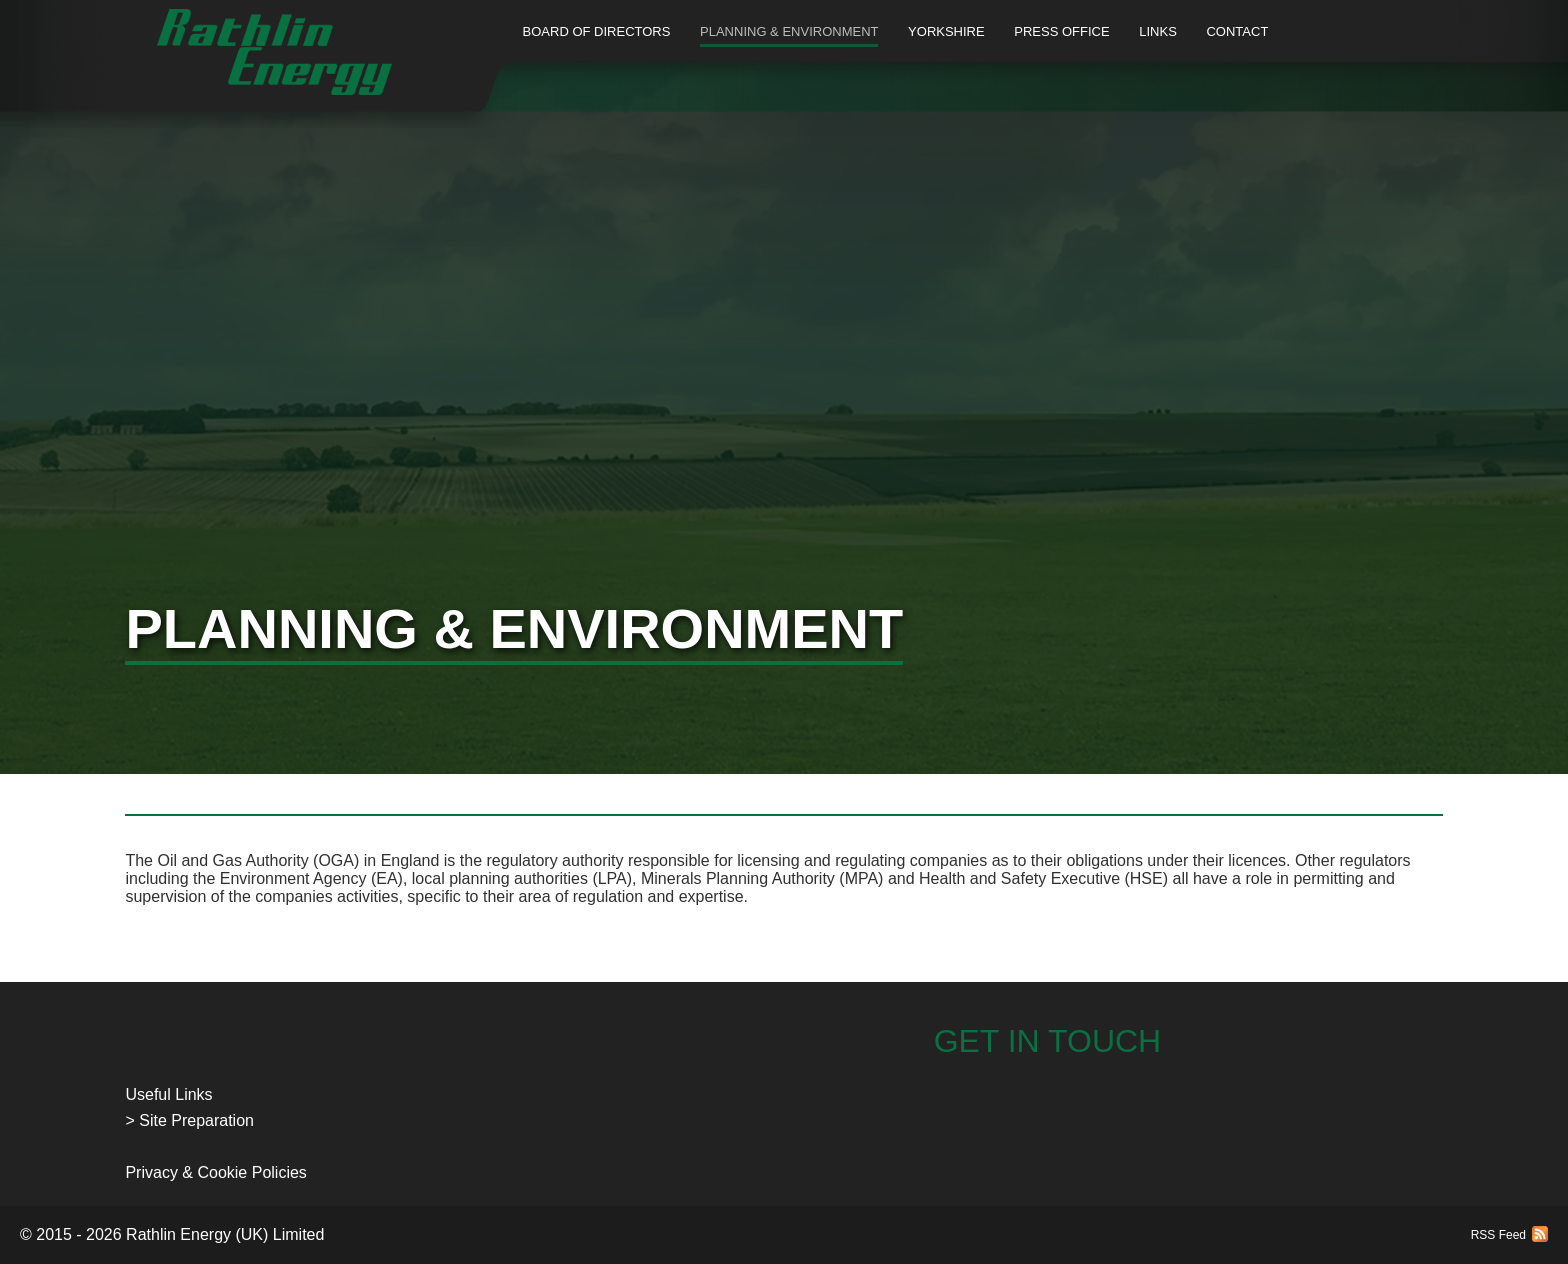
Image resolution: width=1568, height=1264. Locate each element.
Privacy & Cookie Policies (215, 1172)
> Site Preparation (189, 1120)
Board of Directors (597, 31)
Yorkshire (946, 31)
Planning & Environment (789, 31)
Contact (1237, 31)
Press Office (1061, 31)
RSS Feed (1498, 1235)
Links (1158, 31)
